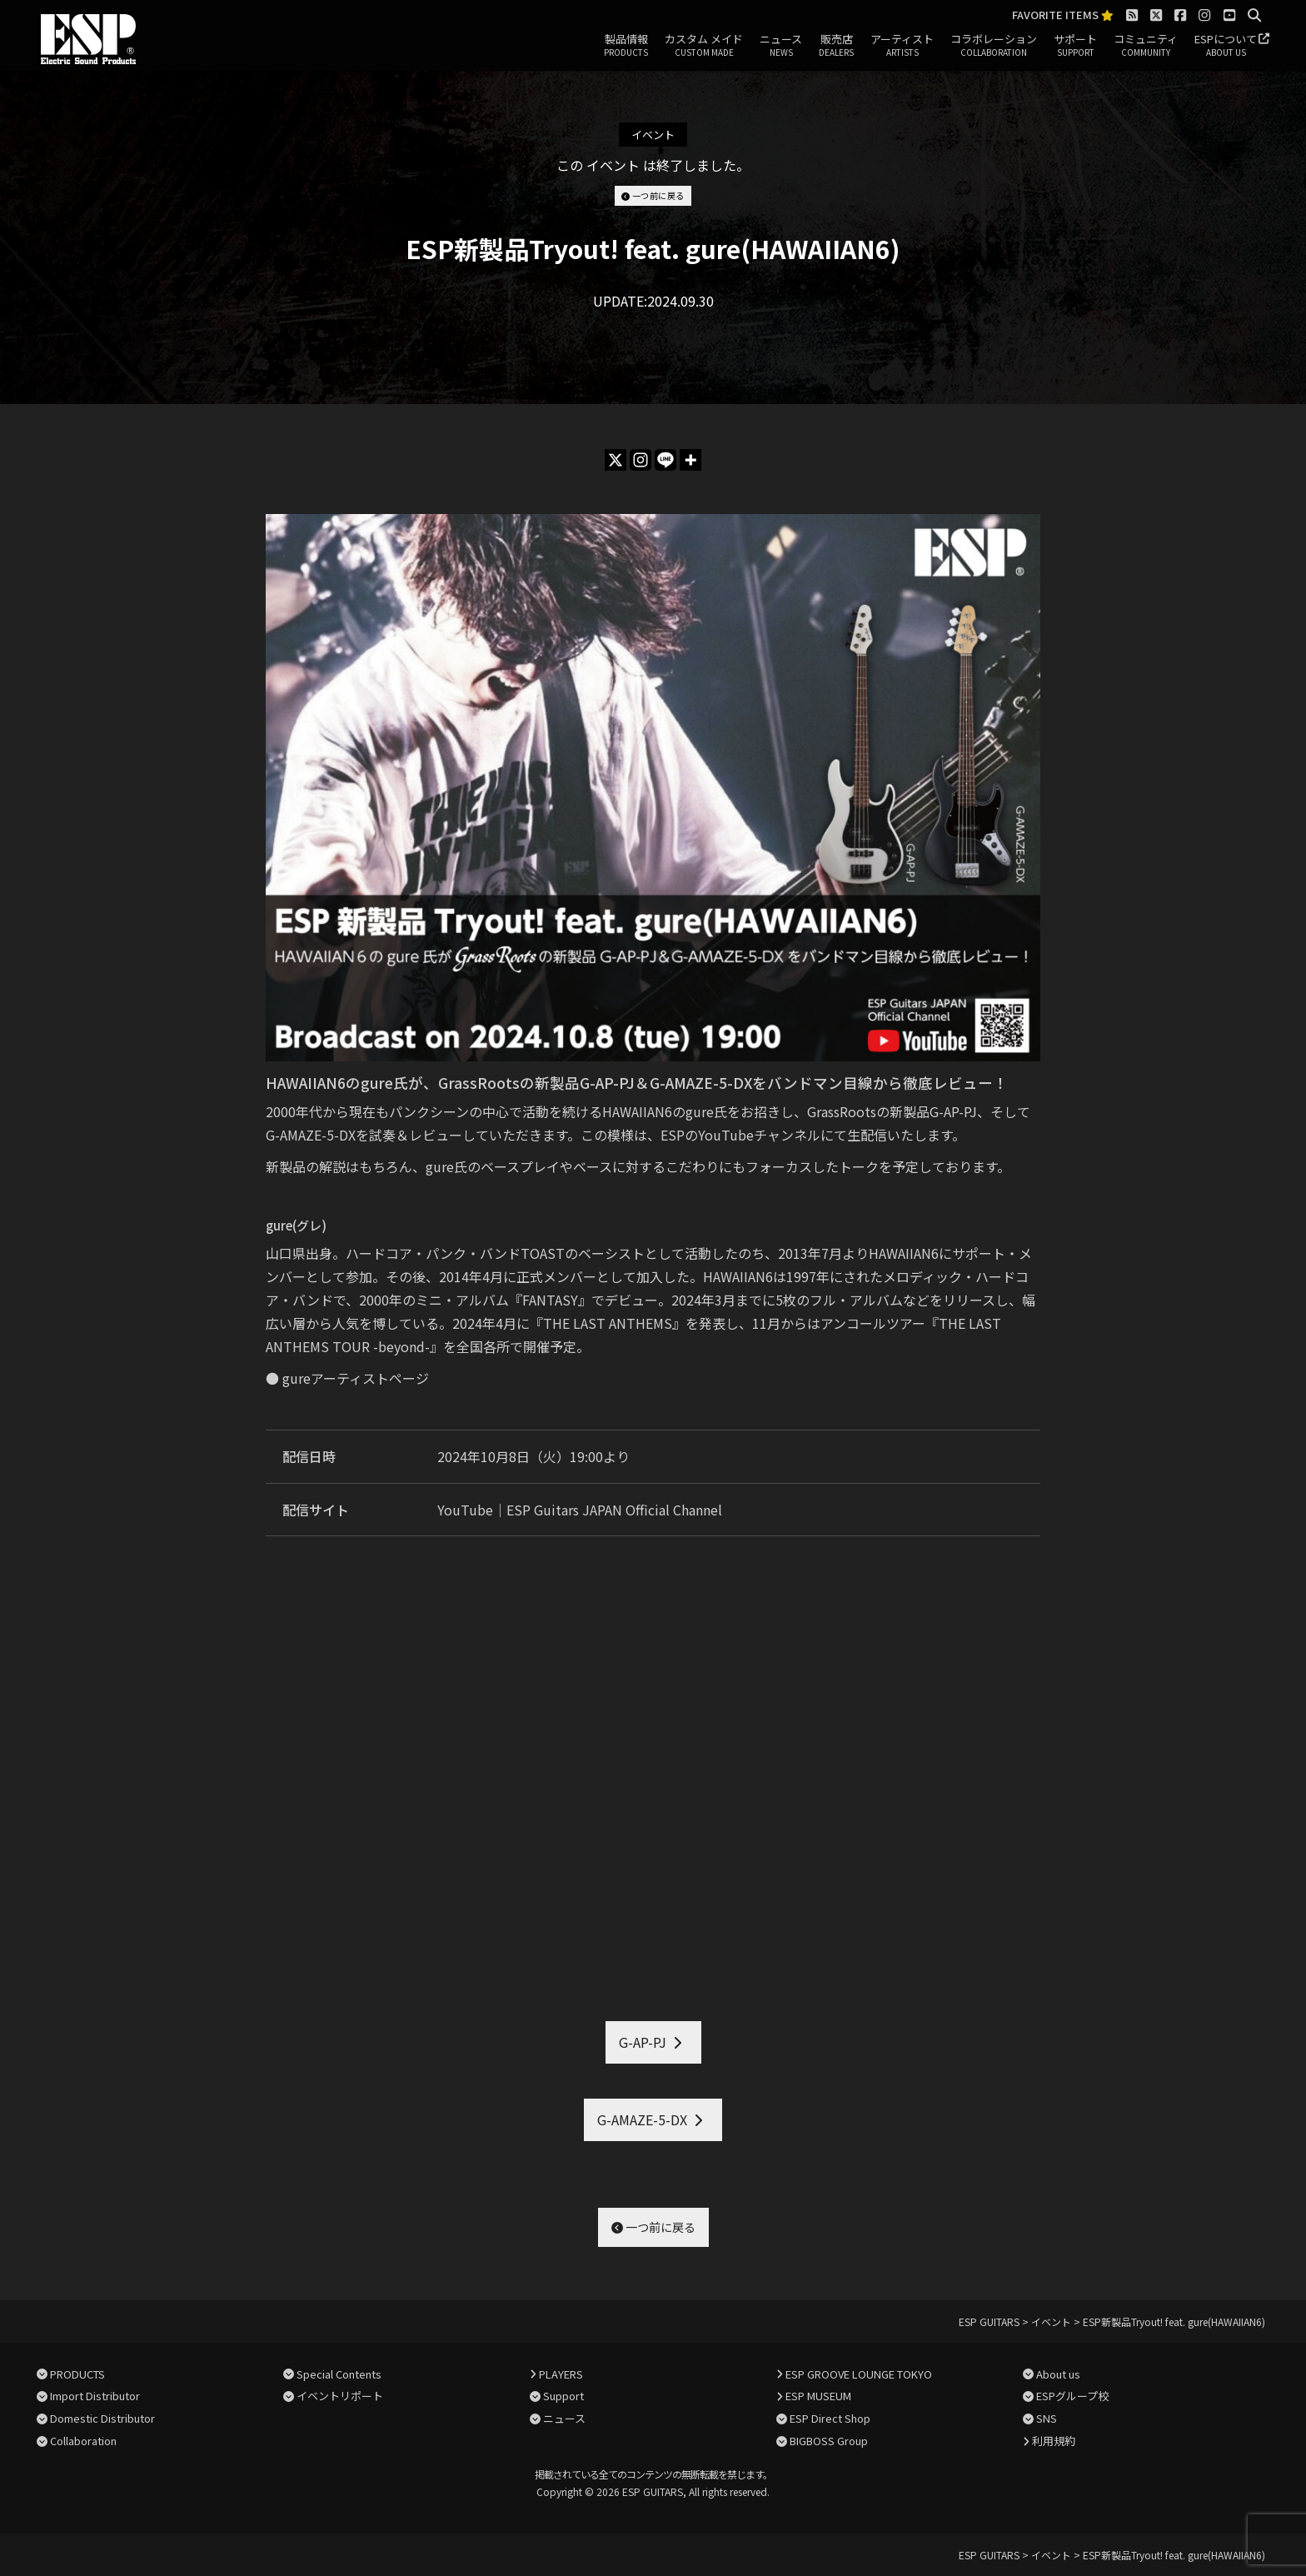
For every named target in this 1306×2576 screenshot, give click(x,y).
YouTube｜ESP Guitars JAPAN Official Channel (579, 1510)
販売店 (836, 46)
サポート (1075, 46)
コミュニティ (1146, 46)
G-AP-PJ (642, 2042)
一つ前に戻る (653, 195)
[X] (615, 460)
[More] (690, 460)
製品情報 (626, 46)
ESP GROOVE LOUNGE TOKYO (858, 2374)
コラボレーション (993, 46)
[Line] (665, 460)
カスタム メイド (704, 46)
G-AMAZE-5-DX (642, 2119)
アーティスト (902, 46)
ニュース (781, 46)
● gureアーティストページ (347, 1378)
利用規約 (1053, 2441)
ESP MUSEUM (818, 2396)
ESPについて (1225, 46)
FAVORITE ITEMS (1063, 15)
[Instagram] (640, 460)
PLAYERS (561, 2374)
